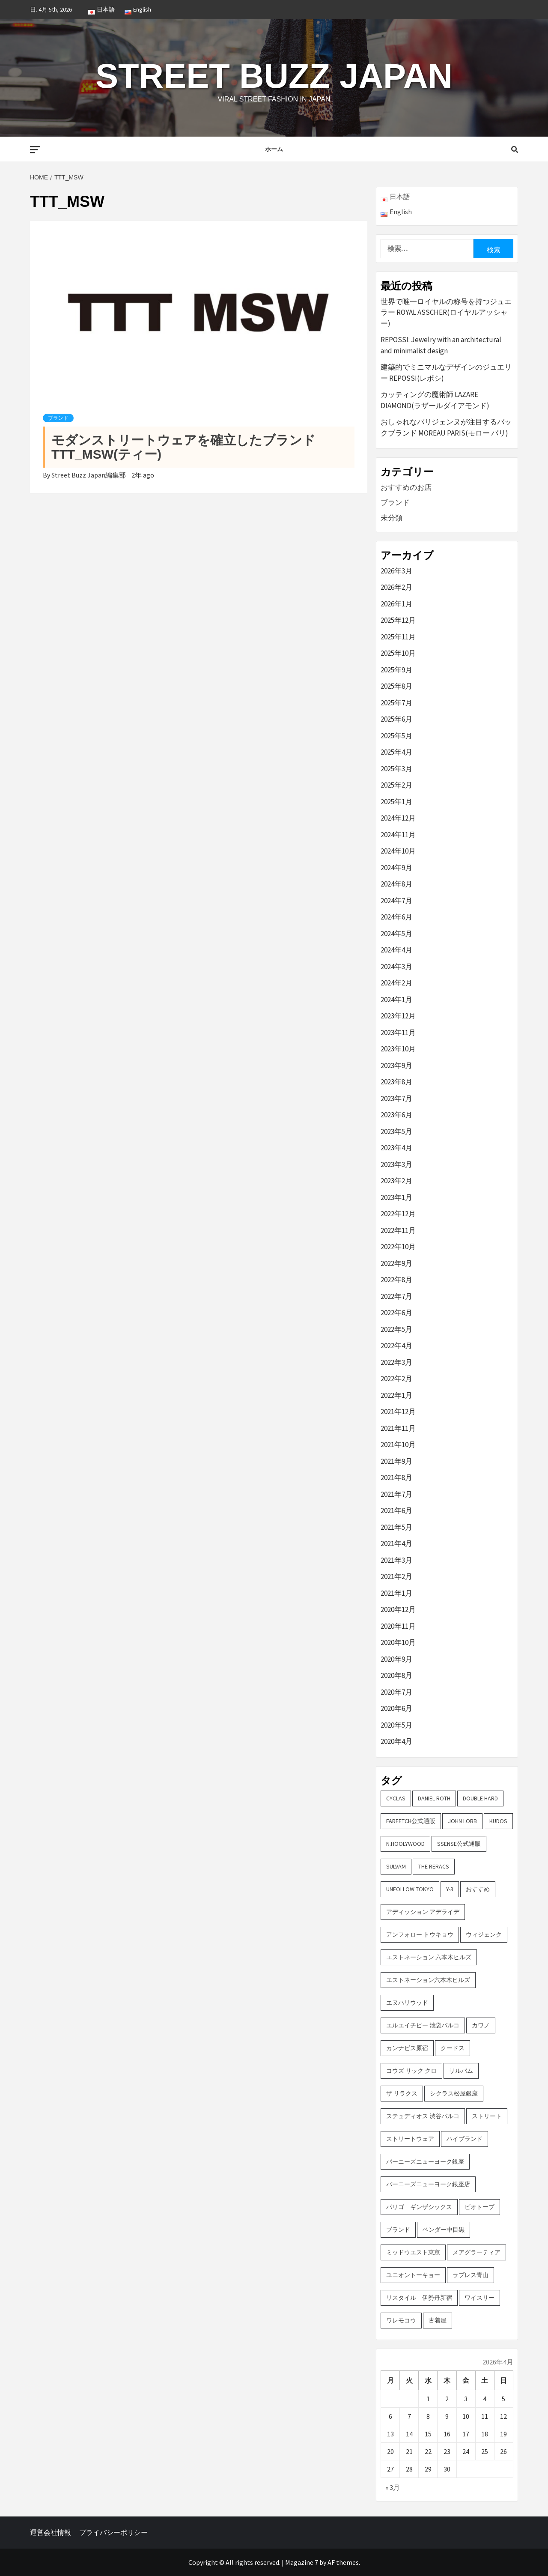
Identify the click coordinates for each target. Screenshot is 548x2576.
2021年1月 (396, 1593)
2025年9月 (396, 670)
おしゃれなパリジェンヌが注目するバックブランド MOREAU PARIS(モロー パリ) (446, 427)
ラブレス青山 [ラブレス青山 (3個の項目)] (470, 2275)
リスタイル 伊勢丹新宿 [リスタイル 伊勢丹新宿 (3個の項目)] (419, 2297)
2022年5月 (396, 1329)
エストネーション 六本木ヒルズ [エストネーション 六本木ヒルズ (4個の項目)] (428, 1957)
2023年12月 (398, 1016)
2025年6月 (396, 719)
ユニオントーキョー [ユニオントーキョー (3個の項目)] (413, 2275)
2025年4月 (396, 752)
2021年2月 (396, 1576)
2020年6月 (396, 1708)
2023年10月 (398, 1049)
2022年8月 (396, 1279)
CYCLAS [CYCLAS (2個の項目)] (395, 1798)
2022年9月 (396, 1263)
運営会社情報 (50, 2532)
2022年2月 (396, 1378)
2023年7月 (396, 1098)
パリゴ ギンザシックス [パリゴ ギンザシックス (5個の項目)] (419, 2207)
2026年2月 (396, 587)
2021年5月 (396, 1527)
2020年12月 (398, 1609)
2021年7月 (396, 1494)
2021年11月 (398, 1428)
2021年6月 (396, 1510)
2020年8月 (396, 1675)
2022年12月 (398, 1213)
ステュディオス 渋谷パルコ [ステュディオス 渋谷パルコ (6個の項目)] (422, 2116)
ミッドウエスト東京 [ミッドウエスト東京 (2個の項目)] (413, 2252)
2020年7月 (396, 1692)
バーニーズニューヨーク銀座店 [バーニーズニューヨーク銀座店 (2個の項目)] (428, 2184)
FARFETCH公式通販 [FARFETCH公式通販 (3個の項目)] (410, 1821)
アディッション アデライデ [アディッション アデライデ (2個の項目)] (422, 1912)
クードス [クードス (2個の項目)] (453, 2048)
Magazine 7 (301, 2562)
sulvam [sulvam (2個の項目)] (396, 1866)
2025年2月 (396, 785)
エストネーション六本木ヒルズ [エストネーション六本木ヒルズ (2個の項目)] (428, 1980)
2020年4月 (396, 1741)
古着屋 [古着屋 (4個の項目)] (438, 2320)
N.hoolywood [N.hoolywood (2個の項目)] (405, 1844)
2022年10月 (398, 1246)
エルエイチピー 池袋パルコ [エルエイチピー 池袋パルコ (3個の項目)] (422, 2025)
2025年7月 (396, 702)
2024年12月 (398, 818)
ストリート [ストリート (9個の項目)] (487, 2116)
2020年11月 (398, 1626)
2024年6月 (396, 917)
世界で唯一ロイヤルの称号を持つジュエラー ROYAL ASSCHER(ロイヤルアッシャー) (446, 312)
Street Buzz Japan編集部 (89, 475)
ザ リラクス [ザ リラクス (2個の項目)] (401, 2093)
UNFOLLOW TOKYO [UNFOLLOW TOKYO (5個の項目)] (410, 1889)
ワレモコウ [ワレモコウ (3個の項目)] (401, 2320)
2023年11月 (398, 1032)
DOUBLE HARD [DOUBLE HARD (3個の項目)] (480, 1798)
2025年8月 (396, 686)
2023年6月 (396, 1114)
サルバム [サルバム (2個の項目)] (461, 2071)
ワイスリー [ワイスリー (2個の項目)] (479, 2297)
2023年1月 (396, 1197)
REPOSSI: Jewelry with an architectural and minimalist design (441, 345)
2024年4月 (396, 950)
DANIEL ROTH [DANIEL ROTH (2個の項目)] (434, 1798)
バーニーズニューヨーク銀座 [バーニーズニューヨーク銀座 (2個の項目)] (425, 2161)
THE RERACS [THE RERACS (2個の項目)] (433, 1866)
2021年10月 (398, 1444)
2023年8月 (396, 1082)
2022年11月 (398, 1230)
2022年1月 (396, 1395)
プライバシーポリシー (113, 2532)
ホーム (274, 149)
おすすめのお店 (406, 487)
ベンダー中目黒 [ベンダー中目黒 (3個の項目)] (444, 2229)
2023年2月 (396, 1180)
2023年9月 (396, 1065)
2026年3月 (396, 571)
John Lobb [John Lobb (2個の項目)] (462, 1821)
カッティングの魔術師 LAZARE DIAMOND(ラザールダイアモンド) (435, 400)
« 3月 (392, 2487)
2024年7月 (396, 900)
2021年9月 (396, 1461)
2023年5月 (396, 1131)
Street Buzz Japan (274, 73)
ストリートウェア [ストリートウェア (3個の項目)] (410, 2139)
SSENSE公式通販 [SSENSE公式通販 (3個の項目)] (459, 1844)
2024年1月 (396, 999)
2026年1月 (396, 604)
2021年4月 (396, 1543)
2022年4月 (396, 1345)
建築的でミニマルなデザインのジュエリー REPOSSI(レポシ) (446, 372)
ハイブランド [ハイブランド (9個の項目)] (464, 2139)
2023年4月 (396, 1147)
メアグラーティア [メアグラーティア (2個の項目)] (476, 2252)
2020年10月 (398, 1642)
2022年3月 (396, 1362)
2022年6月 (396, 1312)
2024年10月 (398, 851)
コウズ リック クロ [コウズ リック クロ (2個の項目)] (411, 2071)
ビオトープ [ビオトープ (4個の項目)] (479, 2207)
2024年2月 (396, 983)
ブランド (58, 418)
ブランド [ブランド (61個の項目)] (398, 2229)
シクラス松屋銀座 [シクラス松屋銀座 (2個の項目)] (454, 2093)
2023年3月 (396, 1164)
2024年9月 (396, 867)
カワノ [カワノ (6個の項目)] (481, 2025)
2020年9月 (396, 1659)
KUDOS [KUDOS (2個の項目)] (498, 1821)
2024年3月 (396, 966)
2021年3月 (396, 1560)
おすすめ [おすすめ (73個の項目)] (478, 1889)
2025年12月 (398, 620)
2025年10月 (398, 653)
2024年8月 (396, 884)
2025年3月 (396, 768)
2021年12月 (398, 1411)
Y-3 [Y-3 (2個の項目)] (449, 1889)
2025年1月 (396, 801)
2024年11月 (398, 834)
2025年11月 (398, 637)
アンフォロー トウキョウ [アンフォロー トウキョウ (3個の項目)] (419, 1934)
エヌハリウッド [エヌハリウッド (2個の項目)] (407, 2002)
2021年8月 (396, 1477)
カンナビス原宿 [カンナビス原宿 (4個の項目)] (407, 2048)
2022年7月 (396, 1296)
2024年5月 (396, 933)
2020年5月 (396, 1725)
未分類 (391, 517)
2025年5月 (396, 735)
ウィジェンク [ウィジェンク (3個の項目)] (484, 1934)
